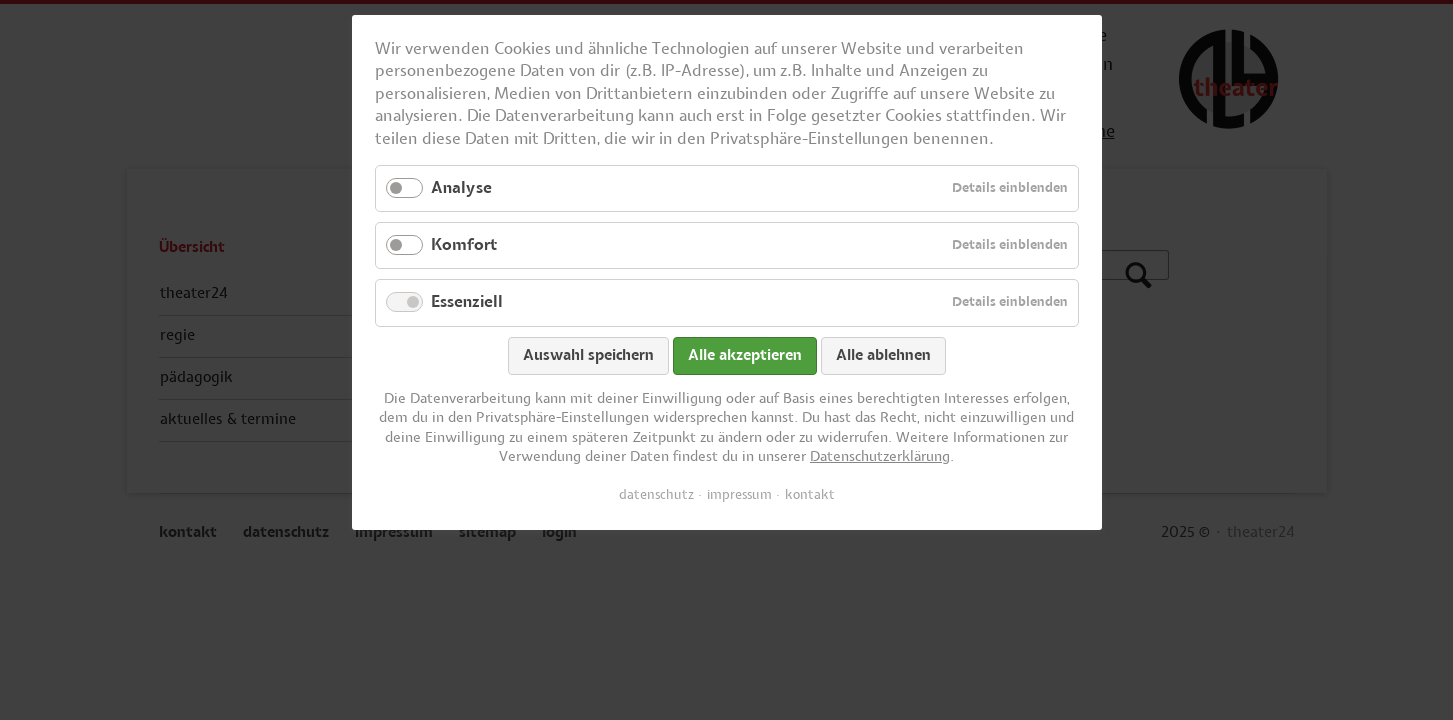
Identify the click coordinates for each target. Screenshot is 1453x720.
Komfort (464, 245)
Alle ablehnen (883, 355)
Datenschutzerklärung (880, 457)
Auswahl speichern (588, 355)
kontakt (810, 495)
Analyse (461, 188)
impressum (739, 495)
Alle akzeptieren (745, 355)
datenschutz (656, 495)
